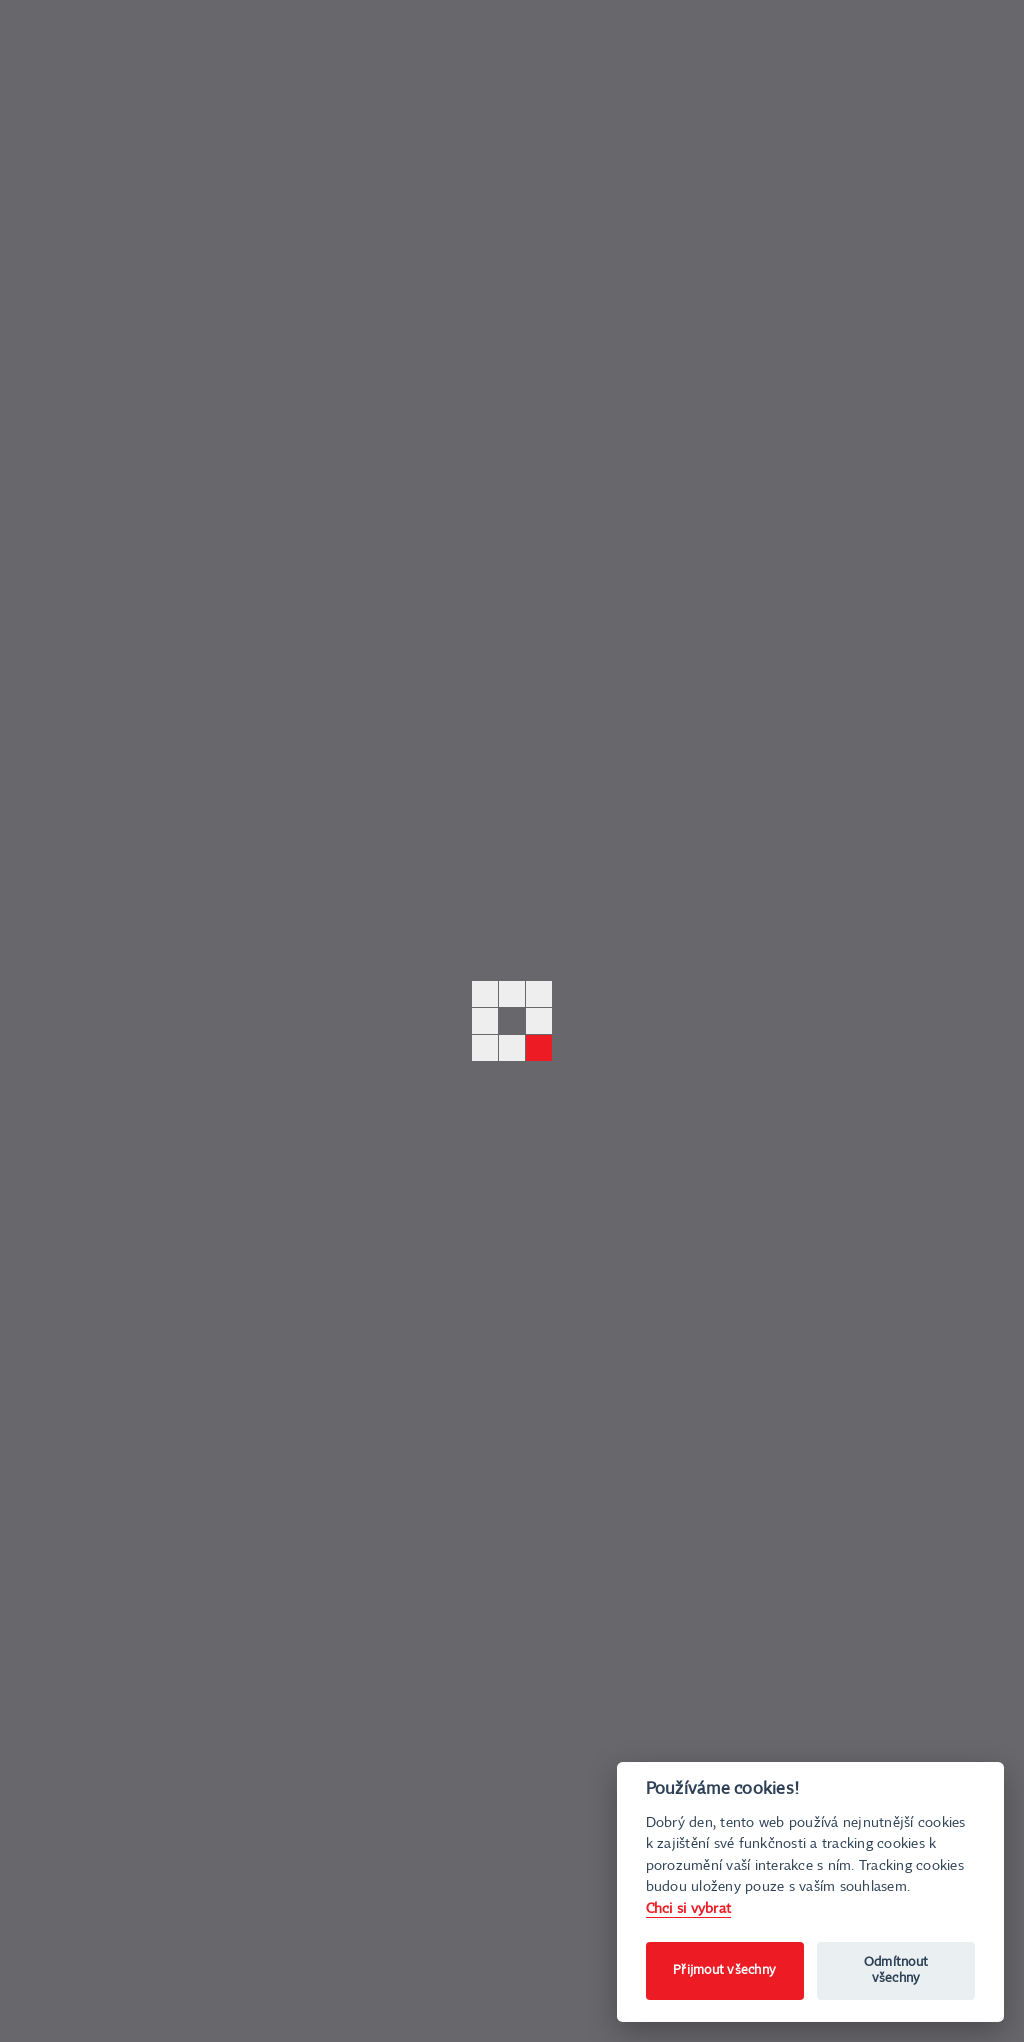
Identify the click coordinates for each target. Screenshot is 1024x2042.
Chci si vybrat (689, 1908)
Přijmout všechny (724, 1970)
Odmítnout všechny (896, 1970)
